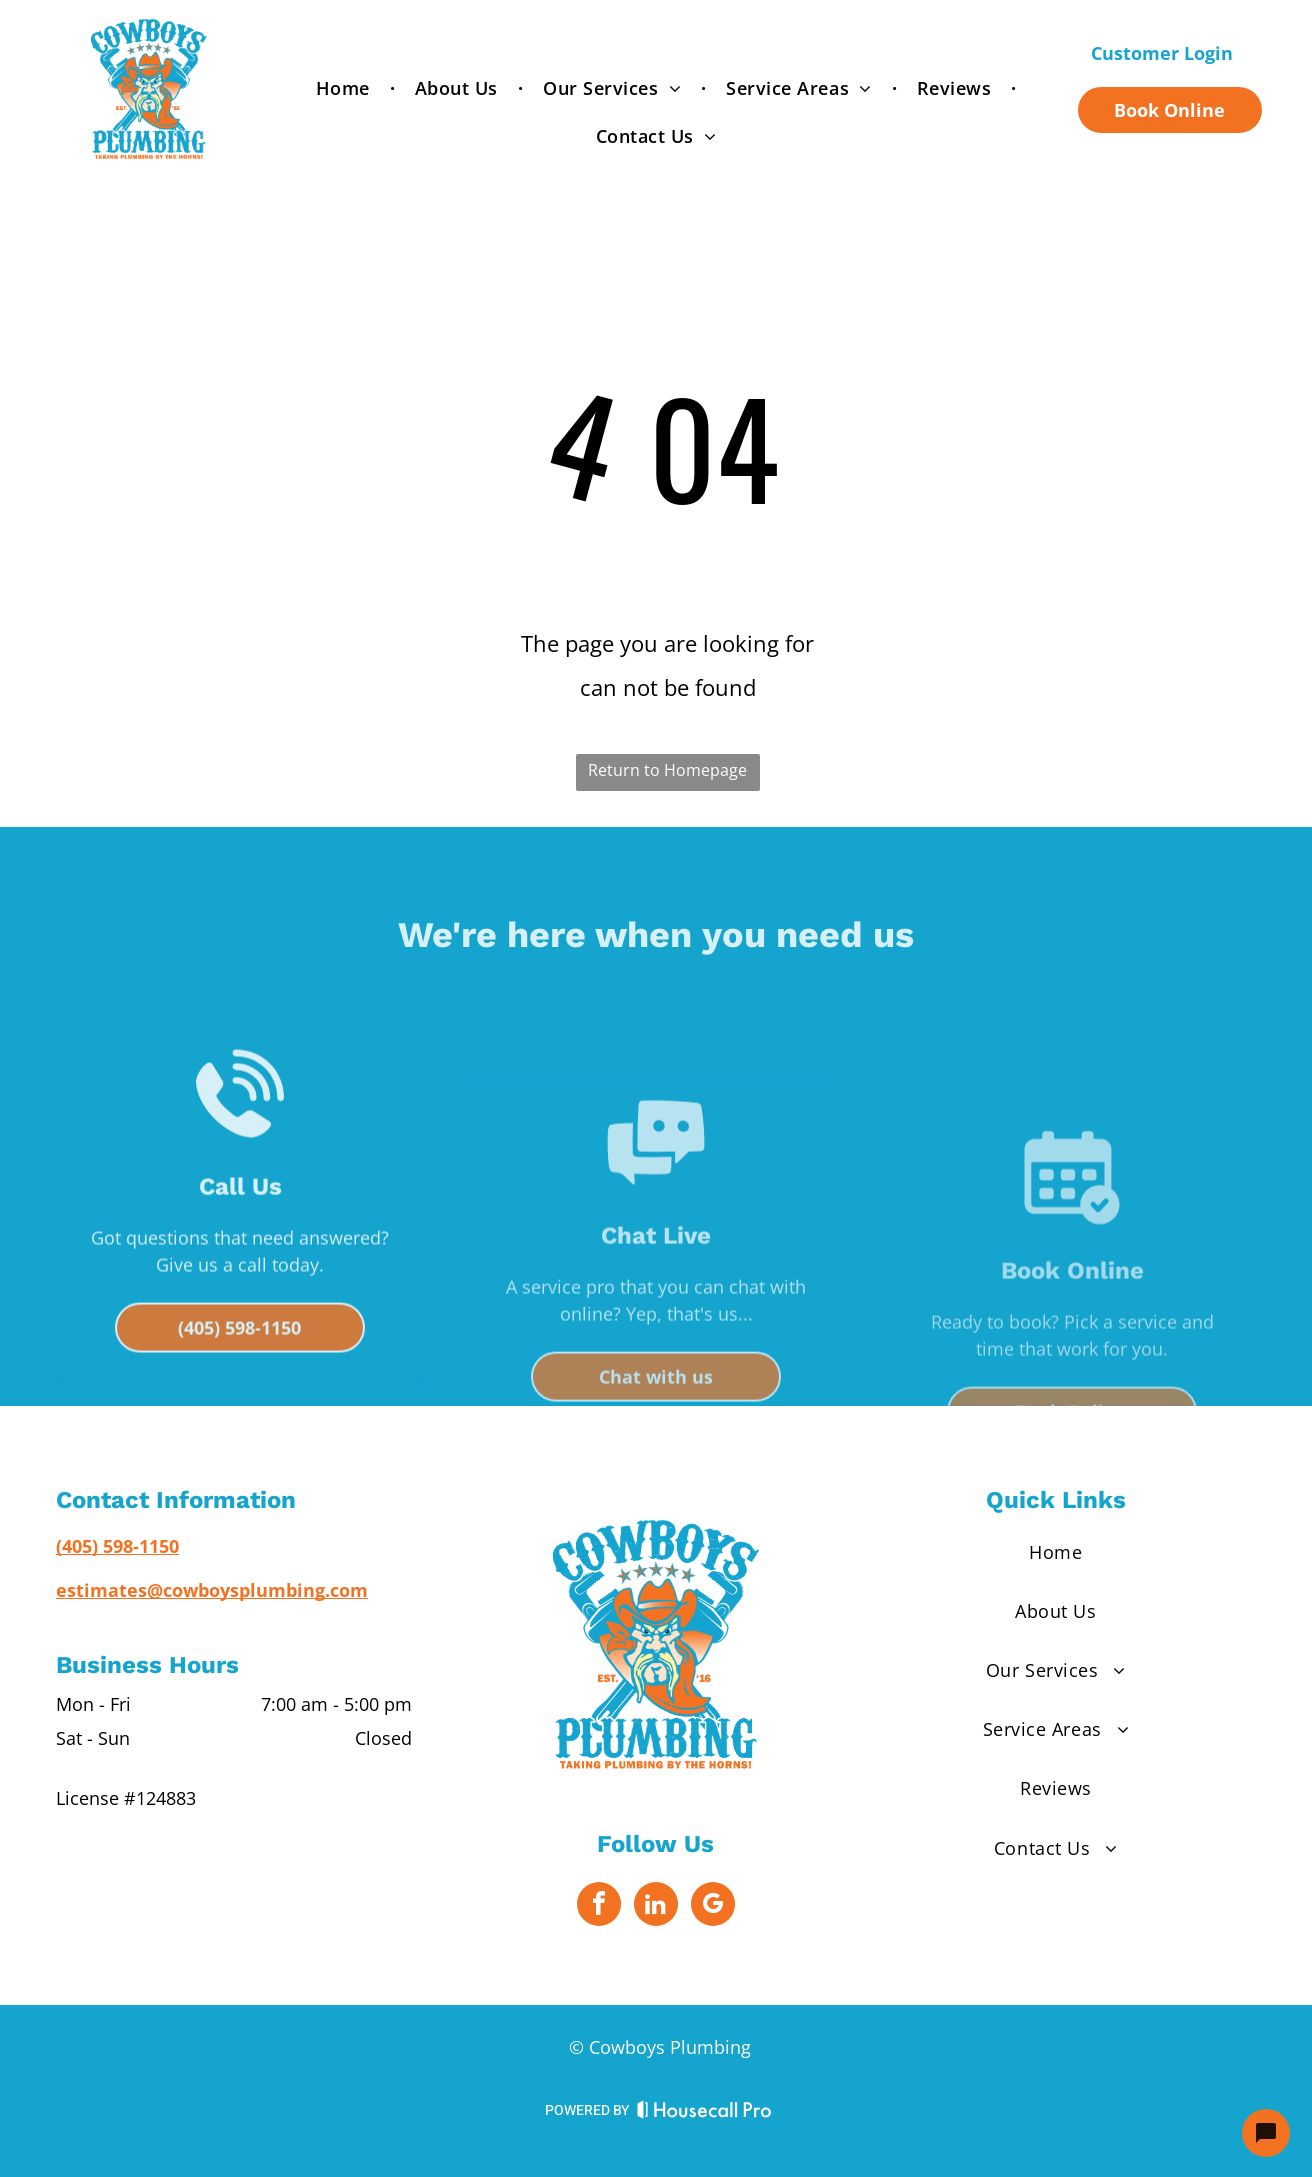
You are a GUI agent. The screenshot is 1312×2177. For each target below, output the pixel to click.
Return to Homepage (667, 770)
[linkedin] (656, 1906)
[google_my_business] (713, 1906)
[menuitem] (345, 88)
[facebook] (599, 1906)
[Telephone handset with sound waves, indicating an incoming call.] (240, 1255)
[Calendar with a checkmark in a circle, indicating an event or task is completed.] (1072, 1305)
